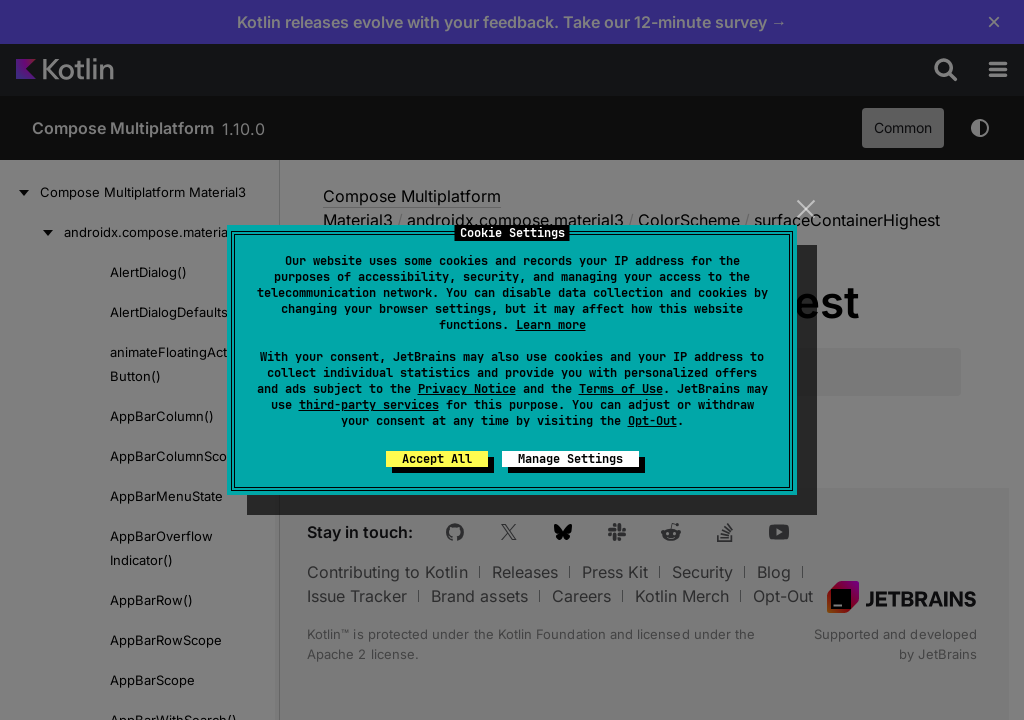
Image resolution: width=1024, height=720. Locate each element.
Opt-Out (652, 421)
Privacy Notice (467, 389)
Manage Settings (570, 459)
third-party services (369, 405)
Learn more (551, 325)
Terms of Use (621, 389)
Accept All (437, 459)
